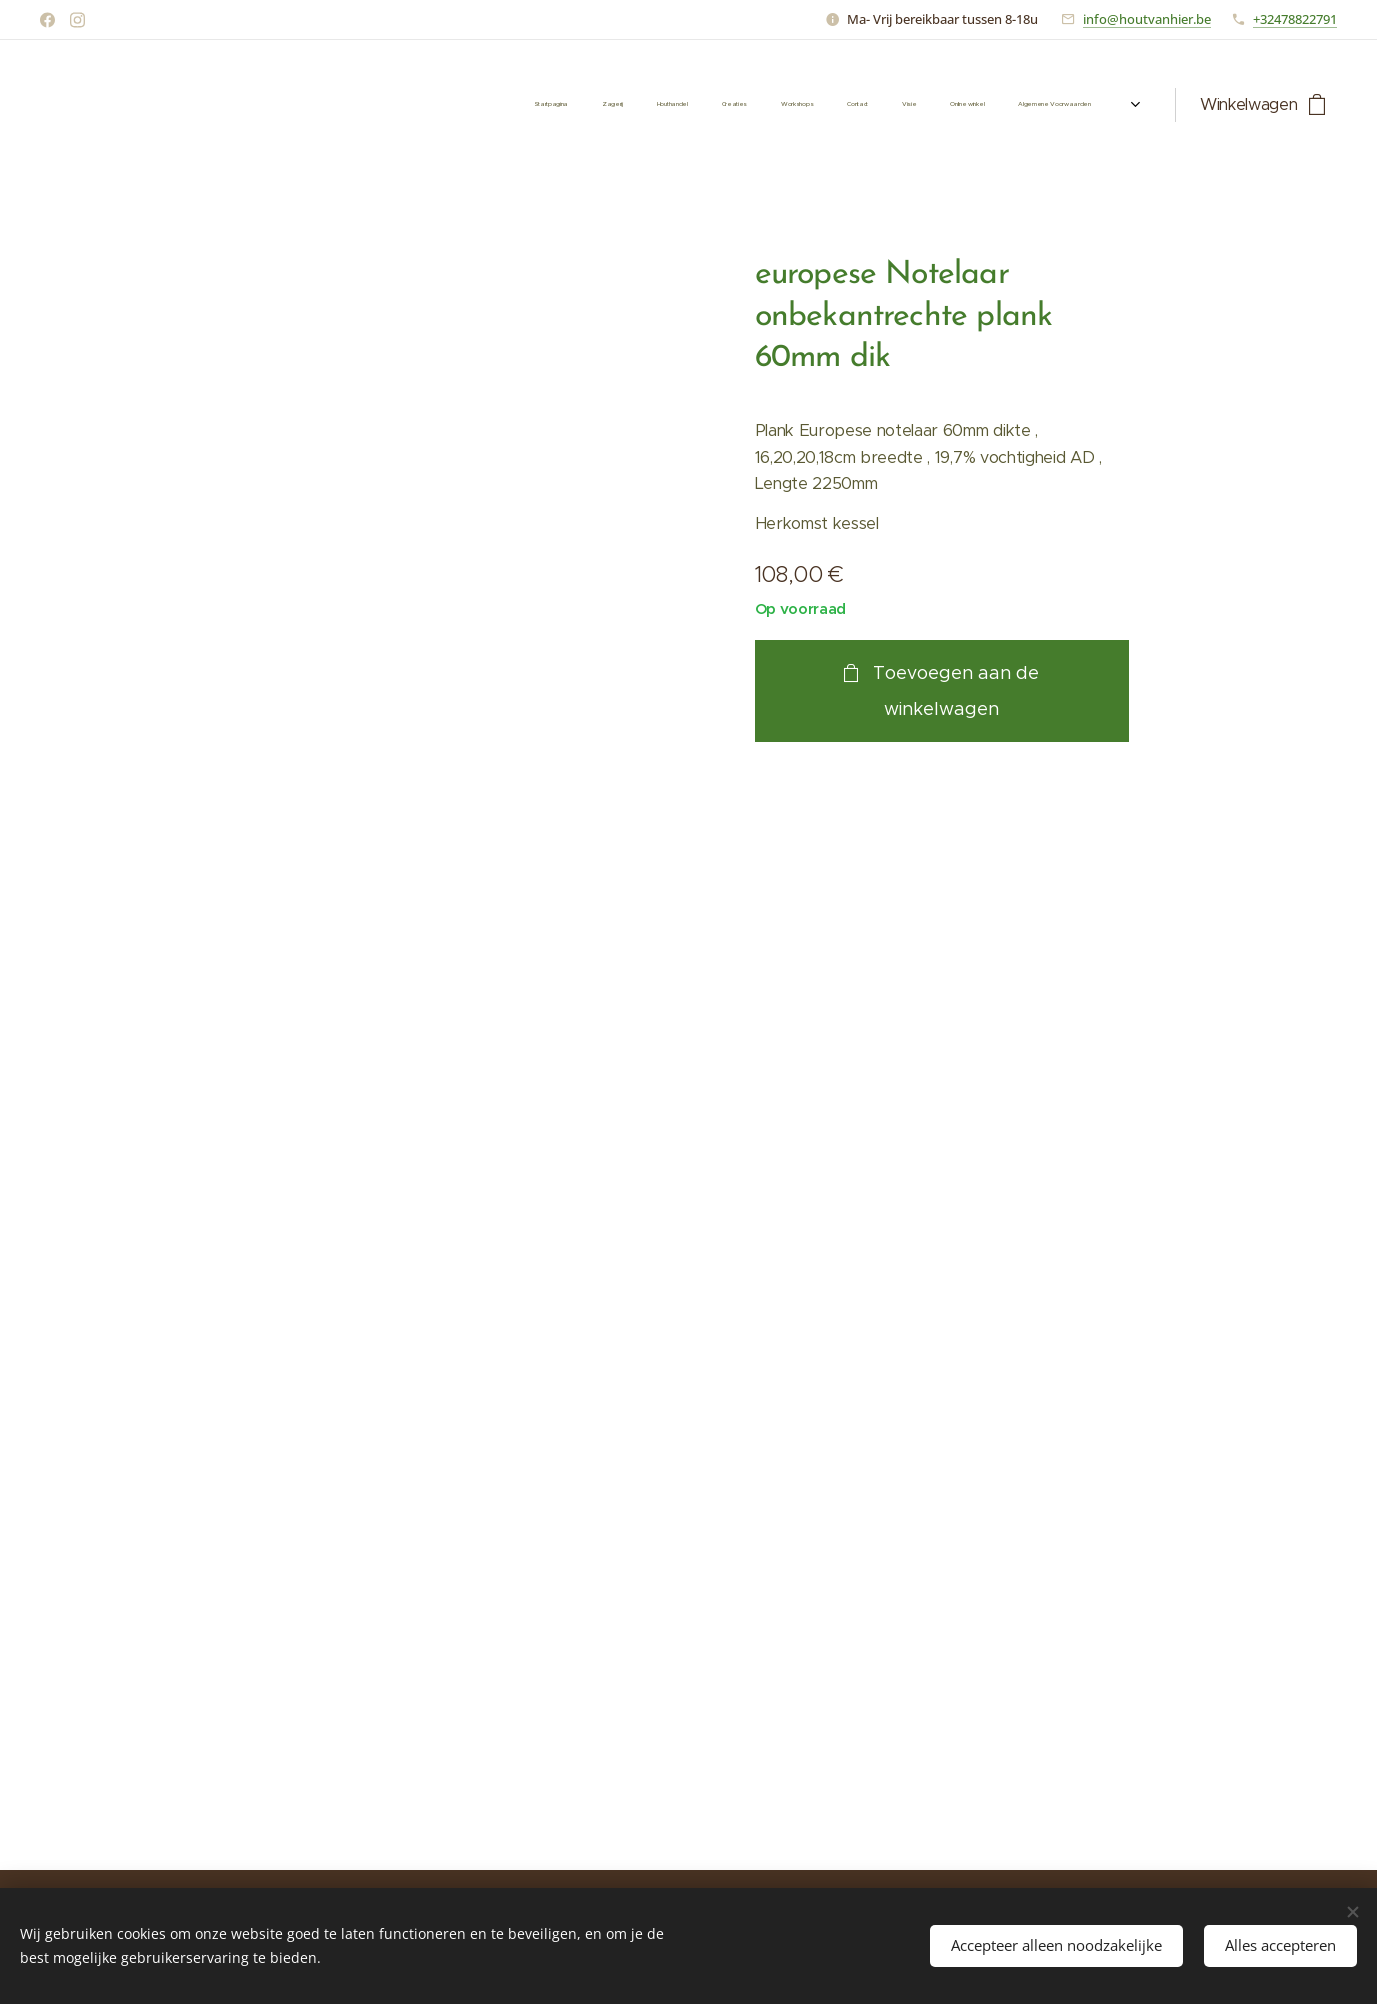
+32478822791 (1295, 19)
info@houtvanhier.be (1147, 19)
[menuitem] (832, 105)
